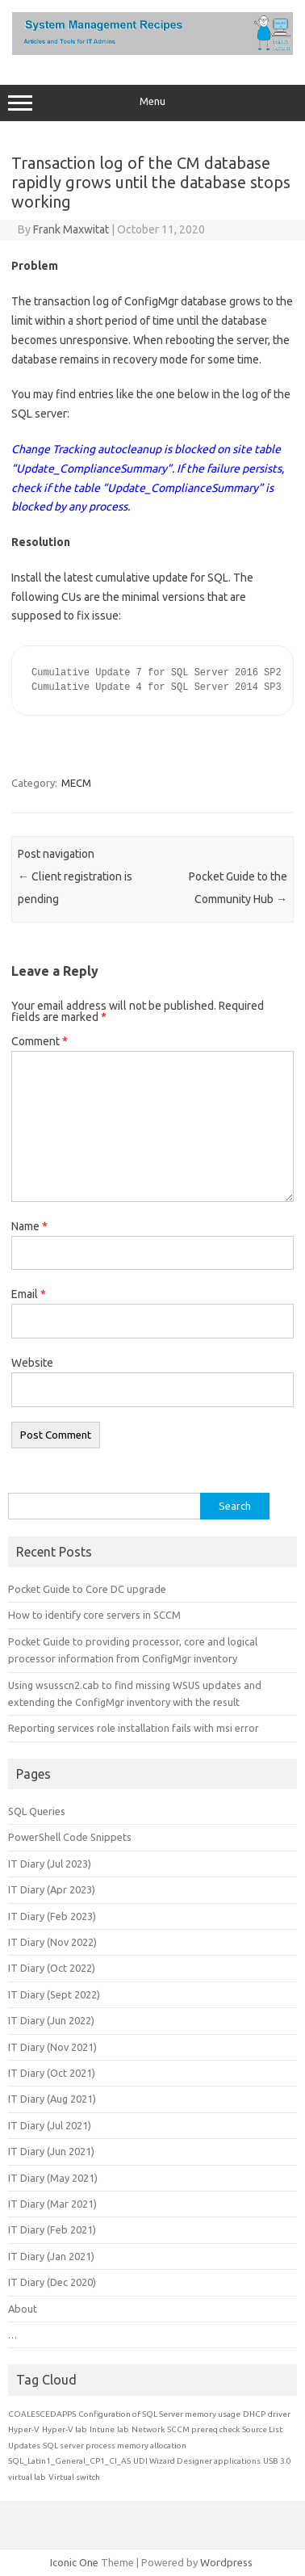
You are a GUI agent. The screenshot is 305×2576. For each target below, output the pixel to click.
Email (28, 1294)
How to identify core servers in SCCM (94, 1614)
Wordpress (226, 2562)
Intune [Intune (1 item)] (102, 2429)
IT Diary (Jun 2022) (51, 2020)
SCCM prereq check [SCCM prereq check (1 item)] (203, 2429)
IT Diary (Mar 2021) (52, 2203)
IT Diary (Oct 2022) (51, 1967)
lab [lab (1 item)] (123, 2429)
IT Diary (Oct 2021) (51, 2072)
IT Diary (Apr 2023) (51, 1889)
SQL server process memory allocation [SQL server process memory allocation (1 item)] (114, 2445)
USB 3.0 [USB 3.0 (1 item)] (277, 2460)
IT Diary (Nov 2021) (52, 2047)
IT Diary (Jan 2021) (51, 2256)
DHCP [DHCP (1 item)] (254, 2414)
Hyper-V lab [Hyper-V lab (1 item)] (64, 2429)
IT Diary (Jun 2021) (51, 2151)
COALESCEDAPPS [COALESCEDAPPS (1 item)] (42, 2414)
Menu (152, 103)
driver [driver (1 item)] (279, 2414)
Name (29, 1226)
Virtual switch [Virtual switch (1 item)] (74, 2477)
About (22, 2308)
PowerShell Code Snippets (70, 1837)
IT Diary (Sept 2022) (54, 1994)
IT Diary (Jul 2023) (49, 1863)
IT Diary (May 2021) (53, 2177)
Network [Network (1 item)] (148, 2429)
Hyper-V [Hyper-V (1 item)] (24, 2429)
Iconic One (74, 2562)
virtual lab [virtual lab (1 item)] (27, 2477)
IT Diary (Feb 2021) (52, 2229)
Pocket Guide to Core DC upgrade (87, 1589)
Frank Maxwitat (71, 229)
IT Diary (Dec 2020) (52, 2282)
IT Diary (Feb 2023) (52, 1916)
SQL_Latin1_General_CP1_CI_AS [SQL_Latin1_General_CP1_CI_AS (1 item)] (69, 2460)
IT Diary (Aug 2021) (52, 2098)
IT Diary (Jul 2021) (49, 2125)
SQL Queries (36, 1811)
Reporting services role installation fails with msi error (133, 1727)
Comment (39, 1041)
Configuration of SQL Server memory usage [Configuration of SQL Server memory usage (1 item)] (159, 2414)
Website (32, 1362)
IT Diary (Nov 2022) (52, 1942)
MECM (76, 782)
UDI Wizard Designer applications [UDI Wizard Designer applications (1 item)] (197, 2460)
